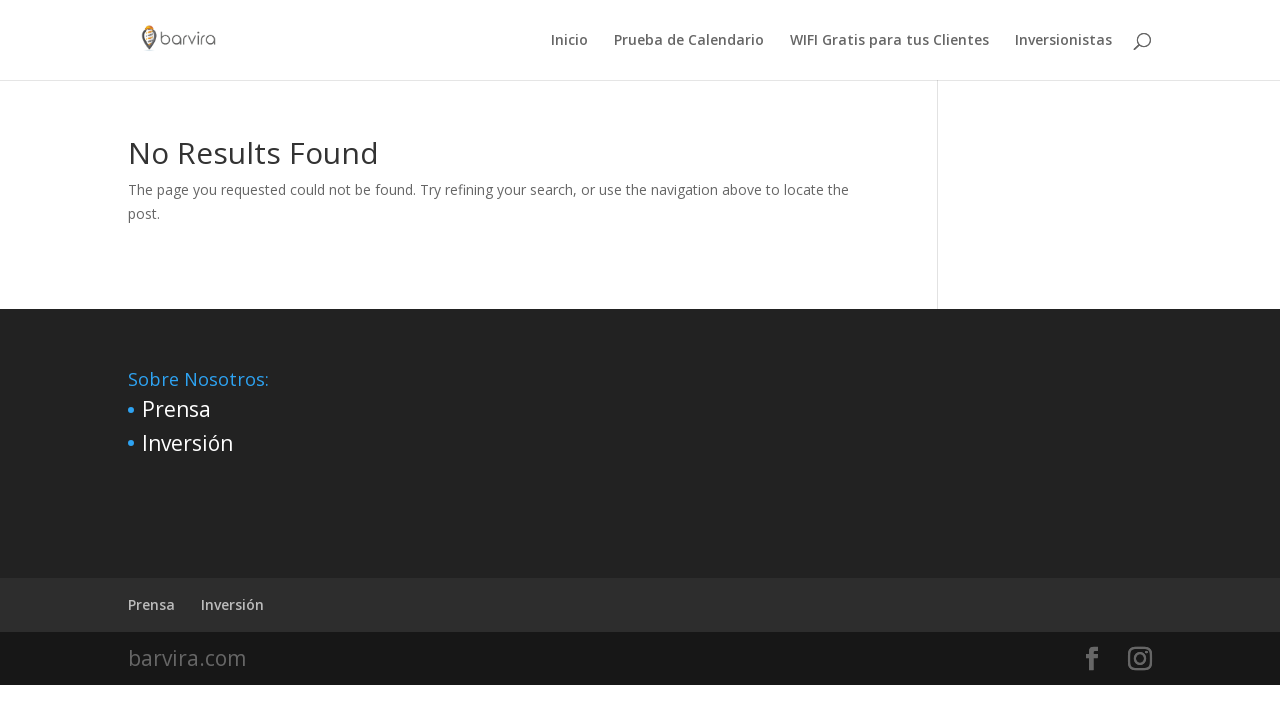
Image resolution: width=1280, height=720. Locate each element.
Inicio (569, 41)
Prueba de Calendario (689, 41)
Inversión (187, 443)
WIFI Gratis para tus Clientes (889, 41)
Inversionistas (1063, 41)
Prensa (176, 409)
